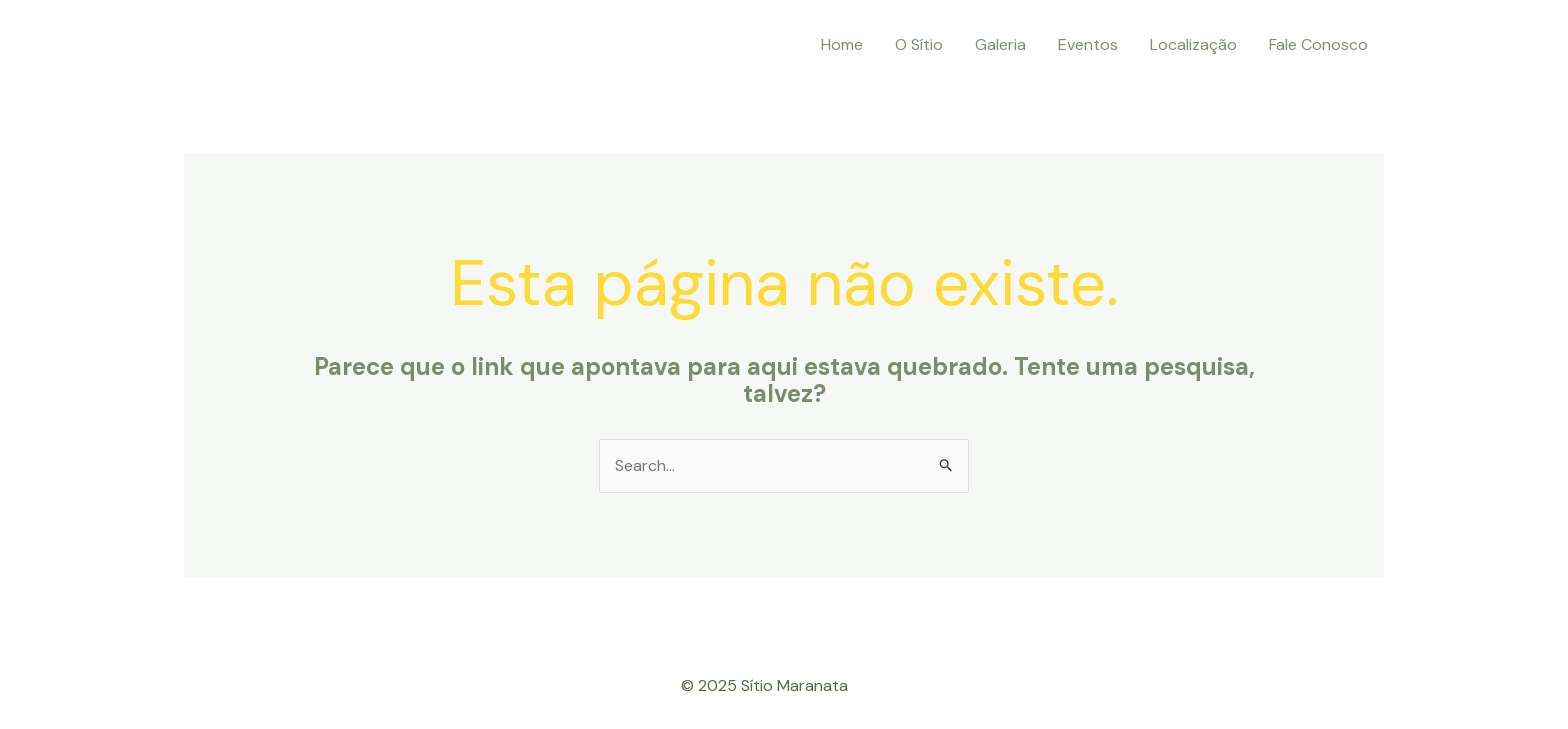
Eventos (1088, 44)
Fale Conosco (1318, 44)
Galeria (1000, 44)
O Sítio (919, 44)
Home (842, 44)
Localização (1193, 44)
